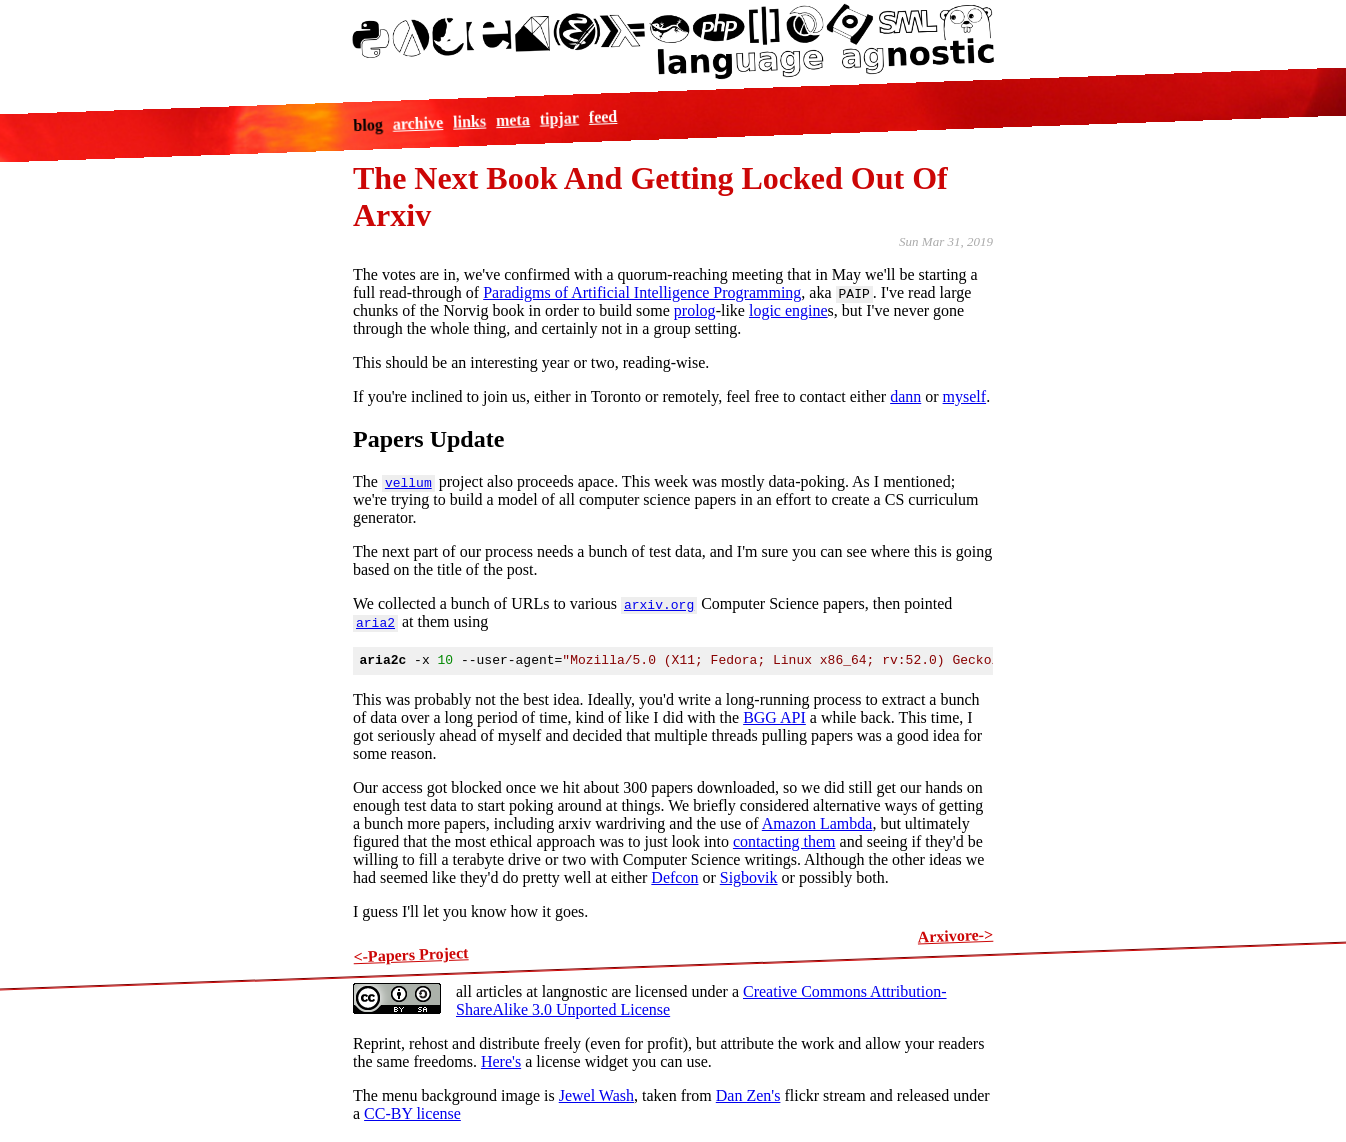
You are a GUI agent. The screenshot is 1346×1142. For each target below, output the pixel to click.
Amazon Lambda (817, 826)
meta (512, 120)
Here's (501, 1064)
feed (602, 116)
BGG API (774, 720)
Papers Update (428, 439)
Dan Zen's (748, 1098)
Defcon (674, 880)
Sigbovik (749, 880)
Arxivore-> (955, 939)
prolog (695, 310)
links (469, 121)
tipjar (559, 118)
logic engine (788, 310)
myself (965, 396)
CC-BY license (412, 1116)
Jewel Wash (596, 1098)
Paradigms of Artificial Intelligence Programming (642, 292)
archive (417, 123)
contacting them (784, 844)
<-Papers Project (411, 957)
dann (905, 396)
